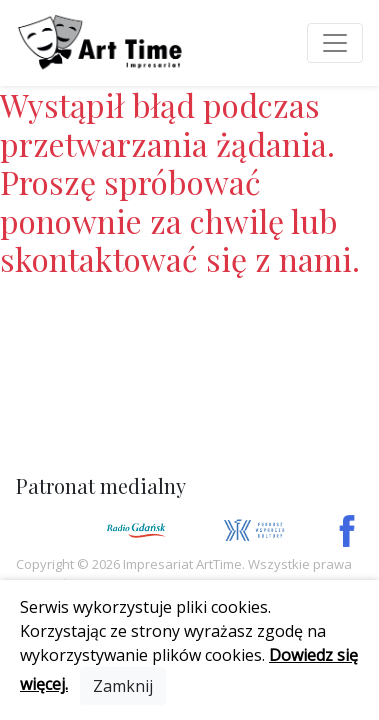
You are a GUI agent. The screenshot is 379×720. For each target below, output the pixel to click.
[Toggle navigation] (335, 43)
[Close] (123, 686)
